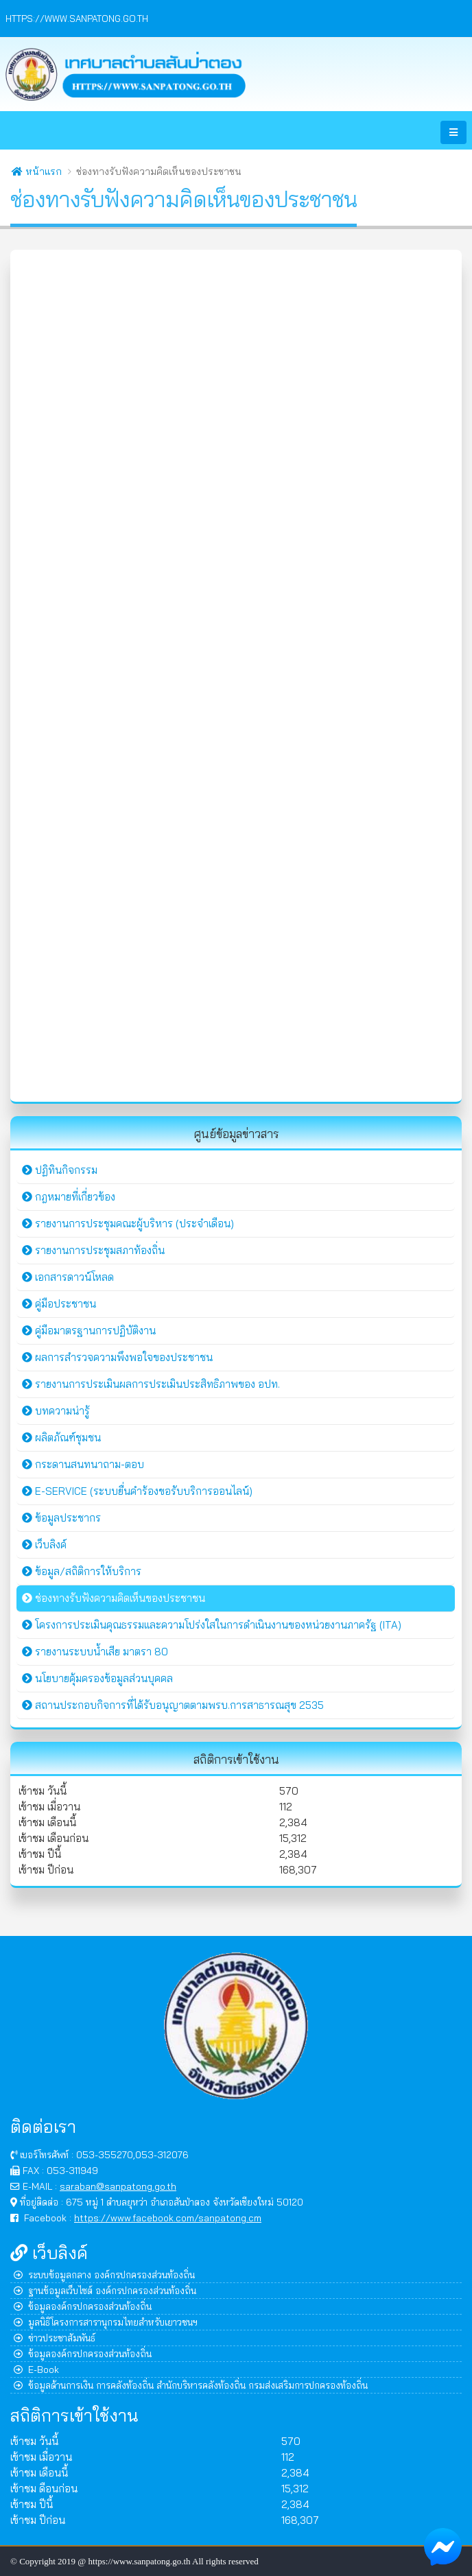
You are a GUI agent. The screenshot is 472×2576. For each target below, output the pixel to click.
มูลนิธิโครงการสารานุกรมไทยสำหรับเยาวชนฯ (106, 2322)
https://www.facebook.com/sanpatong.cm (167, 2217)
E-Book (36, 2369)
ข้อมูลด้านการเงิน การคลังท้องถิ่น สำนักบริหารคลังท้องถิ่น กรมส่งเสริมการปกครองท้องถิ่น (191, 2385)
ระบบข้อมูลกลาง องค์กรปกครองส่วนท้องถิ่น (104, 2274)
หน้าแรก (37, 171)
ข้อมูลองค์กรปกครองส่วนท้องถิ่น (83, 2306)
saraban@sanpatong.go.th (118, 2186)
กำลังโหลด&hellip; (236, 673)
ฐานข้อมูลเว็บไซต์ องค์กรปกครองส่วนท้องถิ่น (105, 2290)
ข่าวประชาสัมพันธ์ (54, 2337)
